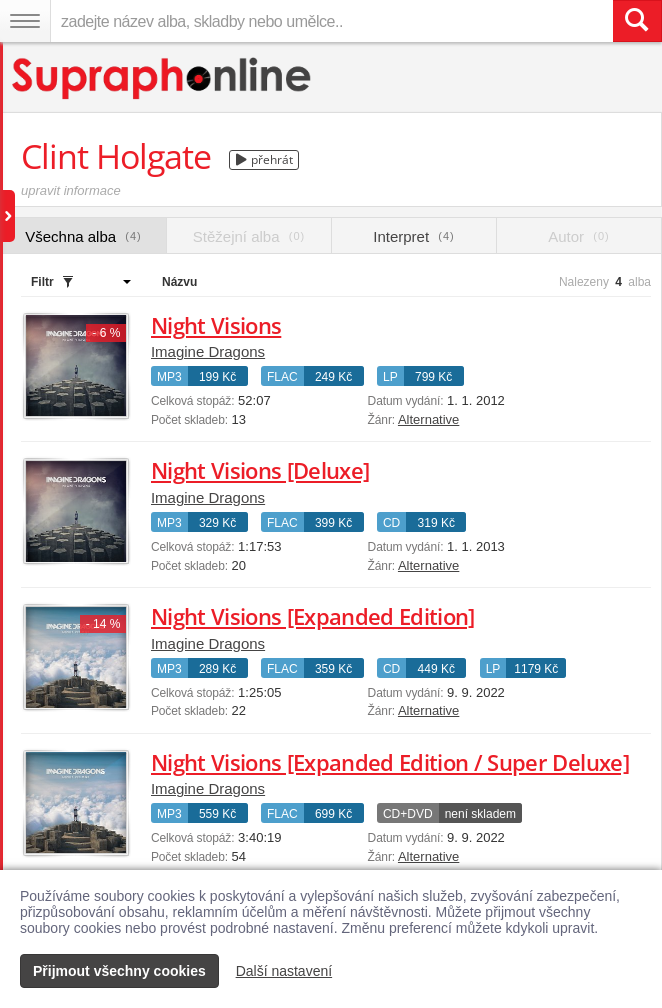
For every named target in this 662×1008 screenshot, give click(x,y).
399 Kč (333, 523)
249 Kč (333, 377)
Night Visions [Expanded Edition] (313, 616)
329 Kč (217, 523)
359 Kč (333, 669)
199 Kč (217, 377)
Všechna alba (83, 236)
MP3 (169, 377)
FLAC (282, 377)
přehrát (264, 159)
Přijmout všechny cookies (119, 971)
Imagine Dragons (208, 351)
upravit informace (71, 190)
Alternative (428, 419)
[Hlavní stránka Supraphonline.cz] (162, 78)
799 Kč (433, 377)
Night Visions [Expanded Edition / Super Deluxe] (390, 762)
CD (391, 523)
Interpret (413, 236)
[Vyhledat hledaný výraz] (637, 21)
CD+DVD (408, 814)
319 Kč (436, 523)
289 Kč (217, 669)
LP (390, 377)
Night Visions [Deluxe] (260, 470)
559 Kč (217, 814)
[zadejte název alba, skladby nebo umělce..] (331, 21)
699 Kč (333, 814)
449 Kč (436, 669)
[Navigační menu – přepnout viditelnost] (25, 21)
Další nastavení (284, 971)
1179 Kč (536, 669)
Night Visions (216, 325)
